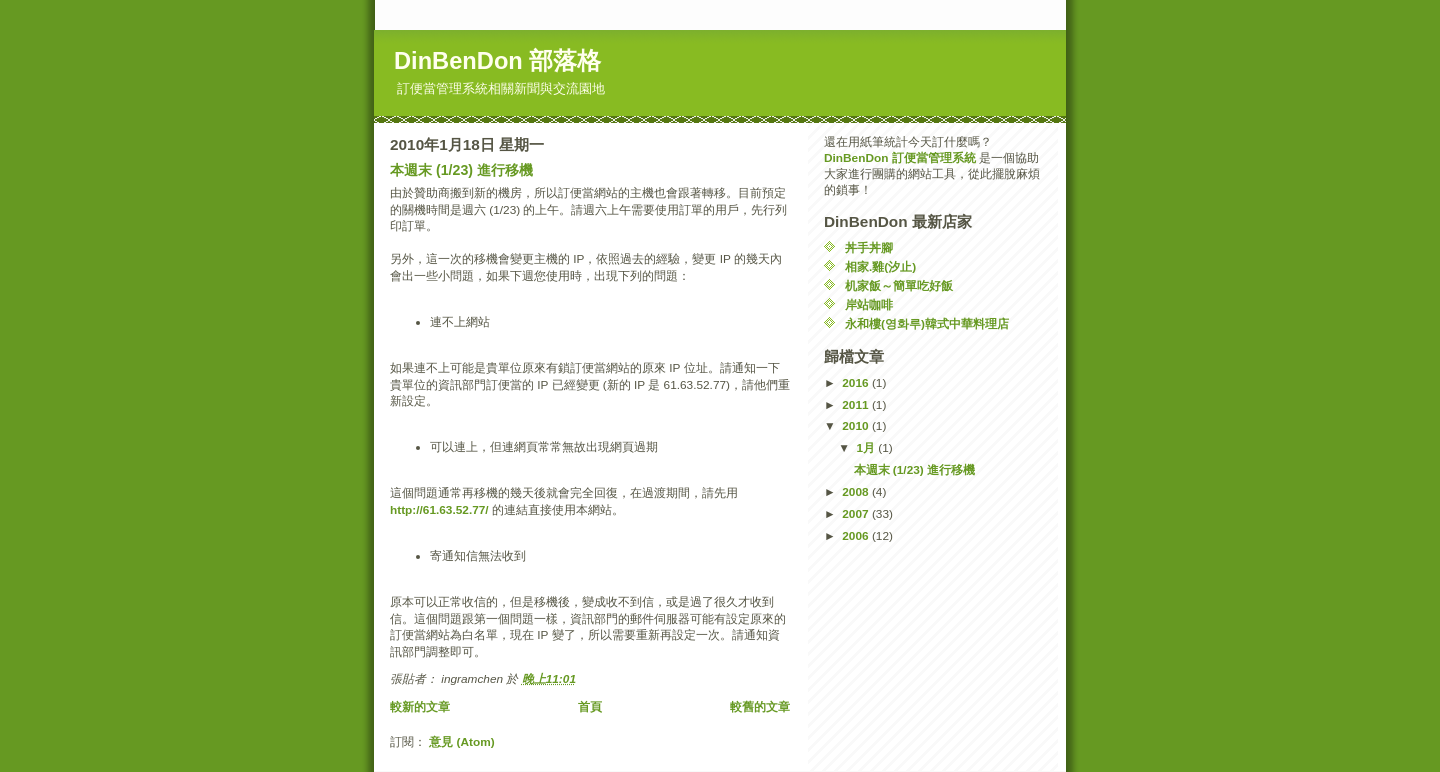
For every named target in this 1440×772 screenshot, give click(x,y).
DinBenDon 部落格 (497, 61)
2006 (857, 536)
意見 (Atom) (461, 742)
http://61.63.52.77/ (439, 510)
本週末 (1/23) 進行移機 (461, 170)
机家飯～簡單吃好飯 (899, 286)
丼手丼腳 (869, 248)
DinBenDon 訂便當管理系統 (900, 158)
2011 (857, 405)
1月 (867, 448)
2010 (857, 426)
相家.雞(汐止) (880, 267)
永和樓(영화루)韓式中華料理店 (927, 324)
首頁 (590, 707)
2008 (857, 492)
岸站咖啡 (869, 305)
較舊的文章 (760, 707)
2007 (857, 514)
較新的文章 (420, 707)
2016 (857, 383)
